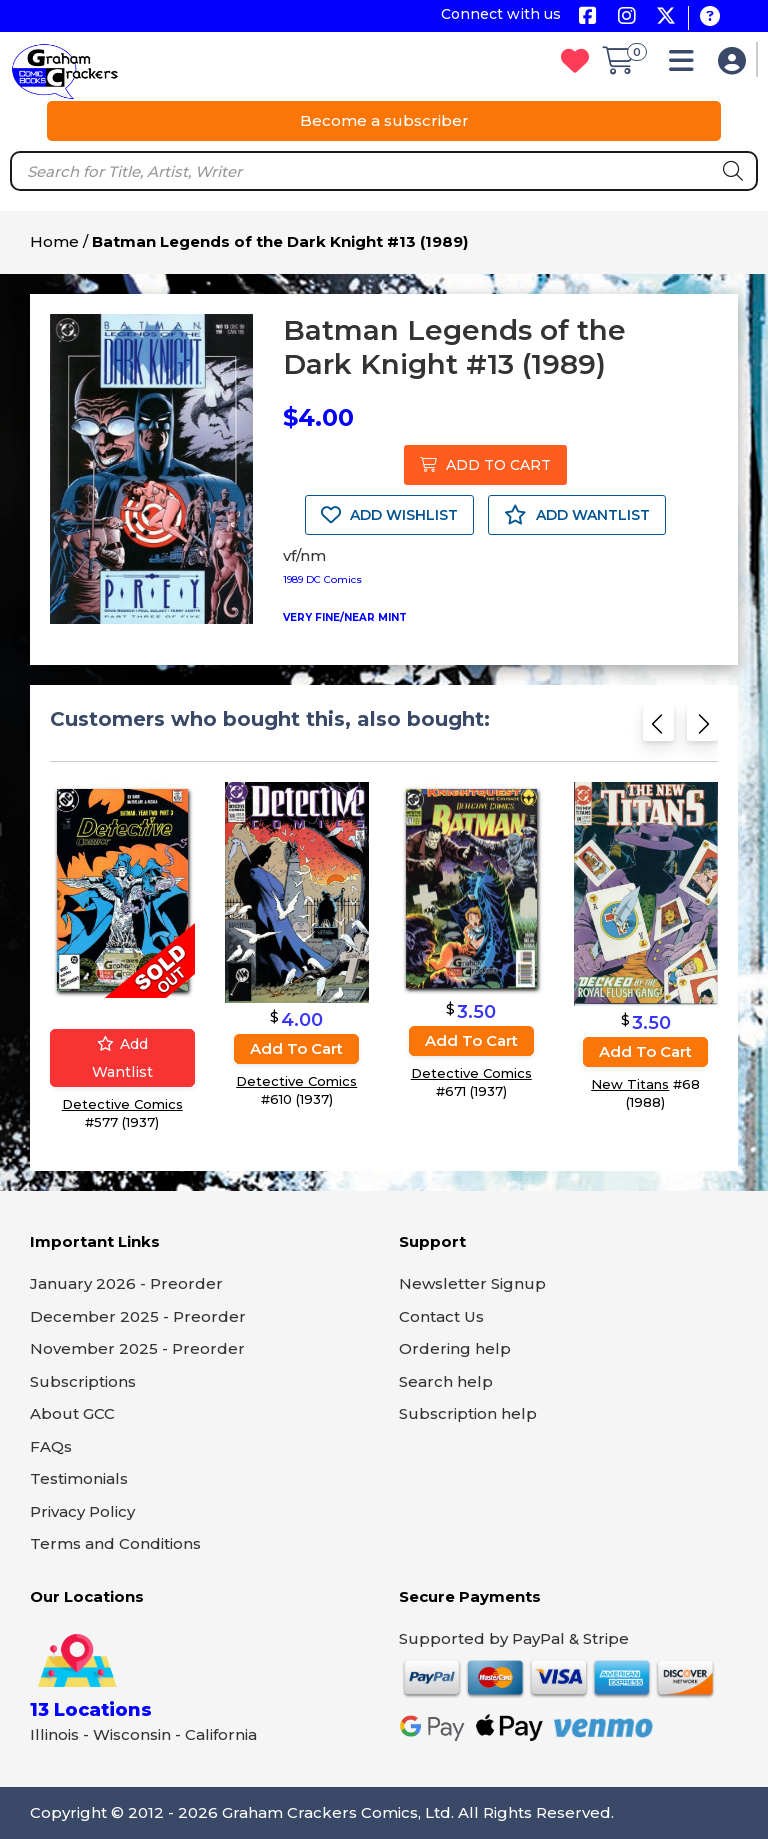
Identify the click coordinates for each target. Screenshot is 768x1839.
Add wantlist (122, 1058)
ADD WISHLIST (389, 515)
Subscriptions (83, 1381)
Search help (446, 1381)
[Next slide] (702, 729)
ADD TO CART (485, 465)
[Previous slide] (658, 729)
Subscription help (468, 1413)
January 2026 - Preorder (126, 1283)
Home (54, 241)
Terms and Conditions (115, 1543)
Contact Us (441, 1316)
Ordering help (455, 1348)
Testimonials (79, 1478)
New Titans (630, 1083)
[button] (686, 65)
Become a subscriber (384, 120)
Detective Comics (122, 1104)
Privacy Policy (82, 1511)
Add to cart (296, 1048)
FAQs (51, 1446)
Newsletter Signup (472, 1283)
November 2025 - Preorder (137, 1348)
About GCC (72, 1413)
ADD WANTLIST (577, 515)
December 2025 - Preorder (138, 1316)
